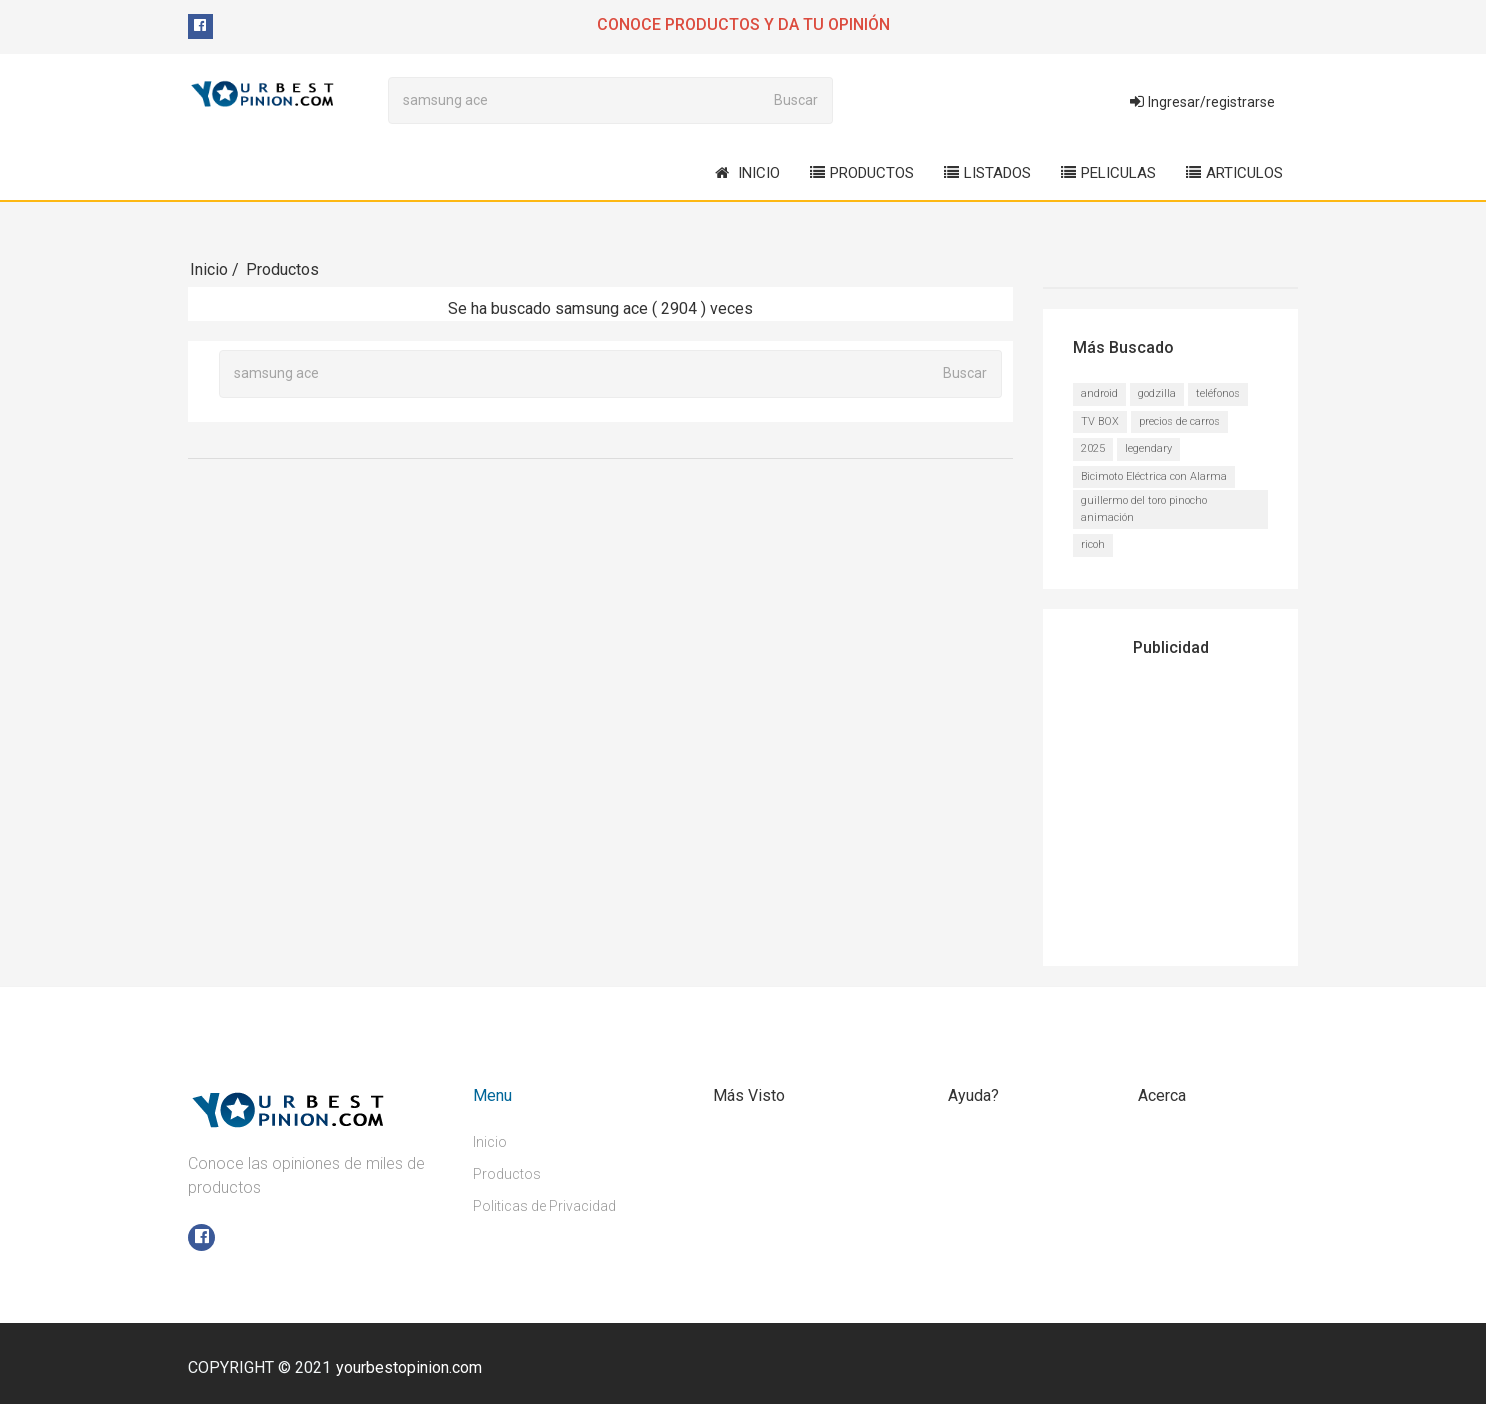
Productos (862, 173)
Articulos (1234, 173)
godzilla (1157, 392)
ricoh (1093, 543)
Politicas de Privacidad (544, 1205)
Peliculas (1108, 173)
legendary (1148, 447)
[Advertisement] (1198, 803)
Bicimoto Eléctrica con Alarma (1154, 475)
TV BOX (1100, 420)
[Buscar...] (574, 100)
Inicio (747, 173)
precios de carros (1179, 420)
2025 (1093, 447)
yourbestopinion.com (409, 1366)
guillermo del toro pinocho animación (1144, 508)
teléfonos (1218, 392)
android (1099, 392)
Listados (987, 173)
